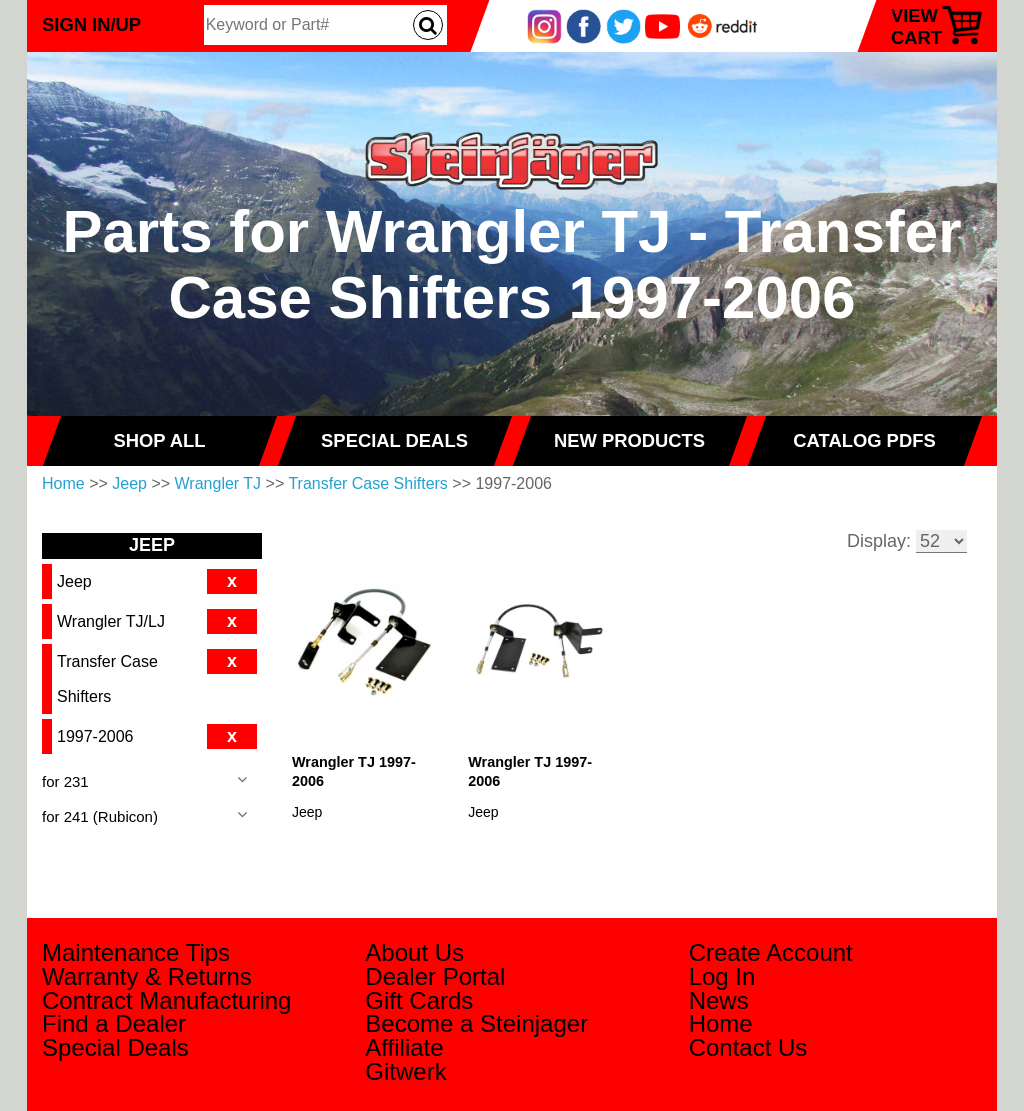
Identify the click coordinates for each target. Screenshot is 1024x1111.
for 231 (65, 781)
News (719, 1000)
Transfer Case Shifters (367, 483)
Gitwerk (405, 1071)
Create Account (771, 952)
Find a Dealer (114, 1023)
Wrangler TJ (218, 483)
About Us (414, 952)
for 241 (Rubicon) (100, 816)
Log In (722, 976)
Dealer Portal (435, 976)
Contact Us (748, 1047)
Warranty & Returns (147, 976)
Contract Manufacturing (166, 1000)
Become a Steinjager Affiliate (476, 1035)
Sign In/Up (91, 24)
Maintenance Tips (136, 952)
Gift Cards (419, 1000)
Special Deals (115, 1047)
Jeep (129, 483)
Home (63, 483)
